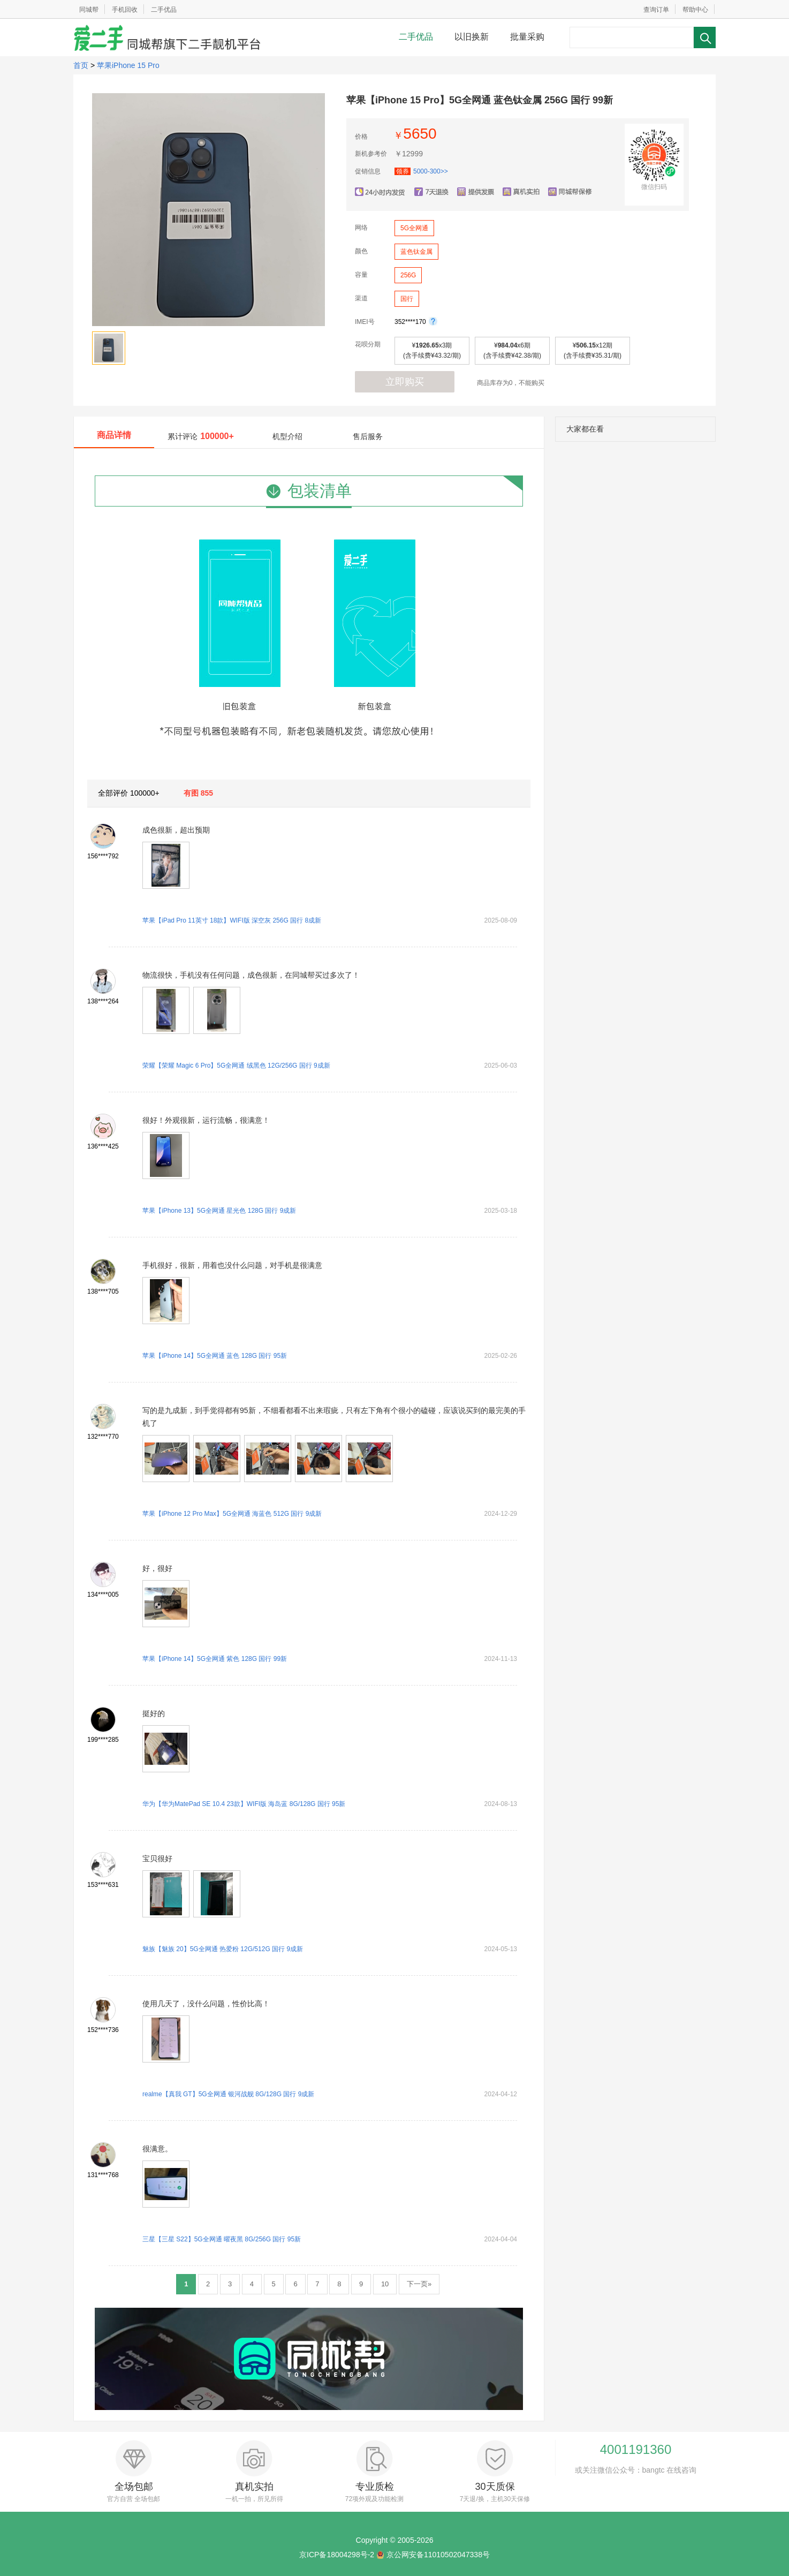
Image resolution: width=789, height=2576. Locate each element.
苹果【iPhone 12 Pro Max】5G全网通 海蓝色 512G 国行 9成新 (232, 1513)
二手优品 (164, 9)
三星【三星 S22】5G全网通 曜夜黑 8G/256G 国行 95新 (221, 2239)
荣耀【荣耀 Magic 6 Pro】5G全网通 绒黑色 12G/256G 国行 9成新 (236, 1065)
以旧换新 (471, 36)
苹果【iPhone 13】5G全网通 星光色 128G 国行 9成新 (219, 1210)
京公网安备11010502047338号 (438, 2554)
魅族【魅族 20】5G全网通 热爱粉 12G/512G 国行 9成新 (222, 1949)
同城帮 (88, 9)
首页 (80, 65)
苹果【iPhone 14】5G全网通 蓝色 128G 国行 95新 (214, 1355)
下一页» (419, 2284)
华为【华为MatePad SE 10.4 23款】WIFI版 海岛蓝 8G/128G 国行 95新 (243, 1804)
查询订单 (656, 9)
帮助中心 (695, 9)
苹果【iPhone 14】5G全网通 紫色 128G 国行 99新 (214, 1659)
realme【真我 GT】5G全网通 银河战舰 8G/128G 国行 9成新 (228, 2094)
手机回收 (125, 9)
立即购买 (404, 381)
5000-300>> (421, 171)
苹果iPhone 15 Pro (128, 65)
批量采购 (527, 36)
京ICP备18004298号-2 (336, 2554)
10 (385, 2284)
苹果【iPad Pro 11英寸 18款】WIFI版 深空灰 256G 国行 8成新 (231, 920)
